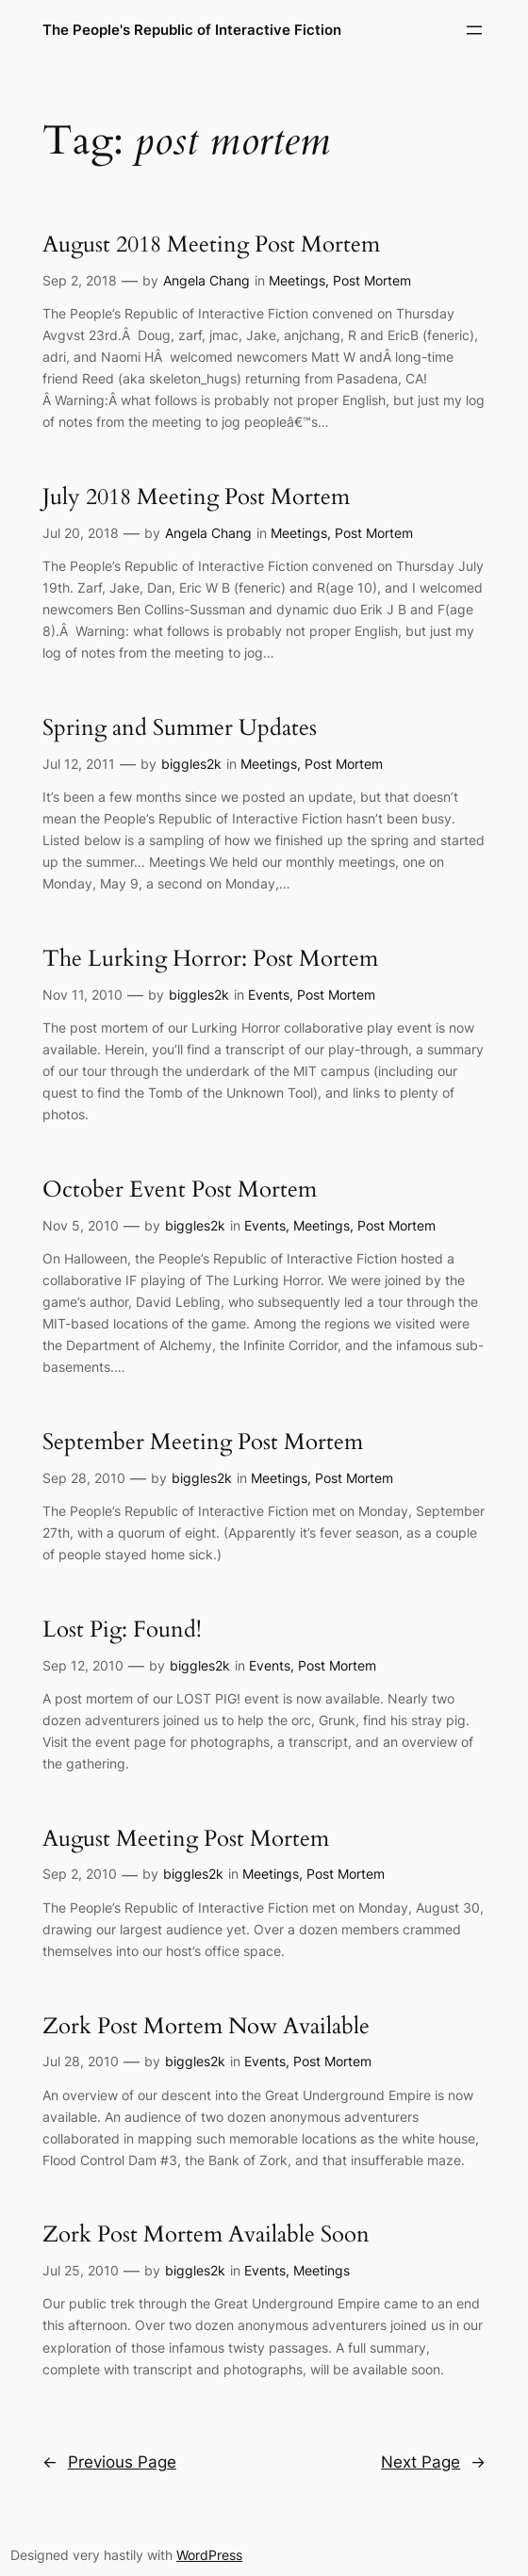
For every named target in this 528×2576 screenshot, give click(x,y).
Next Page (433, 2462)
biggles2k (191, 764)
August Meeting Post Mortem (185, 1839)
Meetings (297, 280)
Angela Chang (206, 280)
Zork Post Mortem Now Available (206, 2027)
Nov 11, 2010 (82, 994)
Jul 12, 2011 (78, 764)
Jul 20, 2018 (80, 533)
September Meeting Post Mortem (202, 1443)
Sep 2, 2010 (79, 1874)
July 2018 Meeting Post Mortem (196, 498)
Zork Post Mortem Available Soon (206, 2235)
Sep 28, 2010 (83, 1478)
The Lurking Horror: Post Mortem (210, 959)
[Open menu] (474, 30)
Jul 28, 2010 (80, 2061)
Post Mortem (372, 280)
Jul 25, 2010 (80, 2270)
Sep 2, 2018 (79, 280)
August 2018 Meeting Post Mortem (211, 245)
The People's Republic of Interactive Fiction (191, 30)
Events (268, 994)
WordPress (209, 2555)
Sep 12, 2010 (83, 1665)
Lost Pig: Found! (122, 1630)
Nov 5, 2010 (80, 1225)
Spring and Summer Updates (179, 728)
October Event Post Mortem (179, 1190)
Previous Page (109, 2462)
